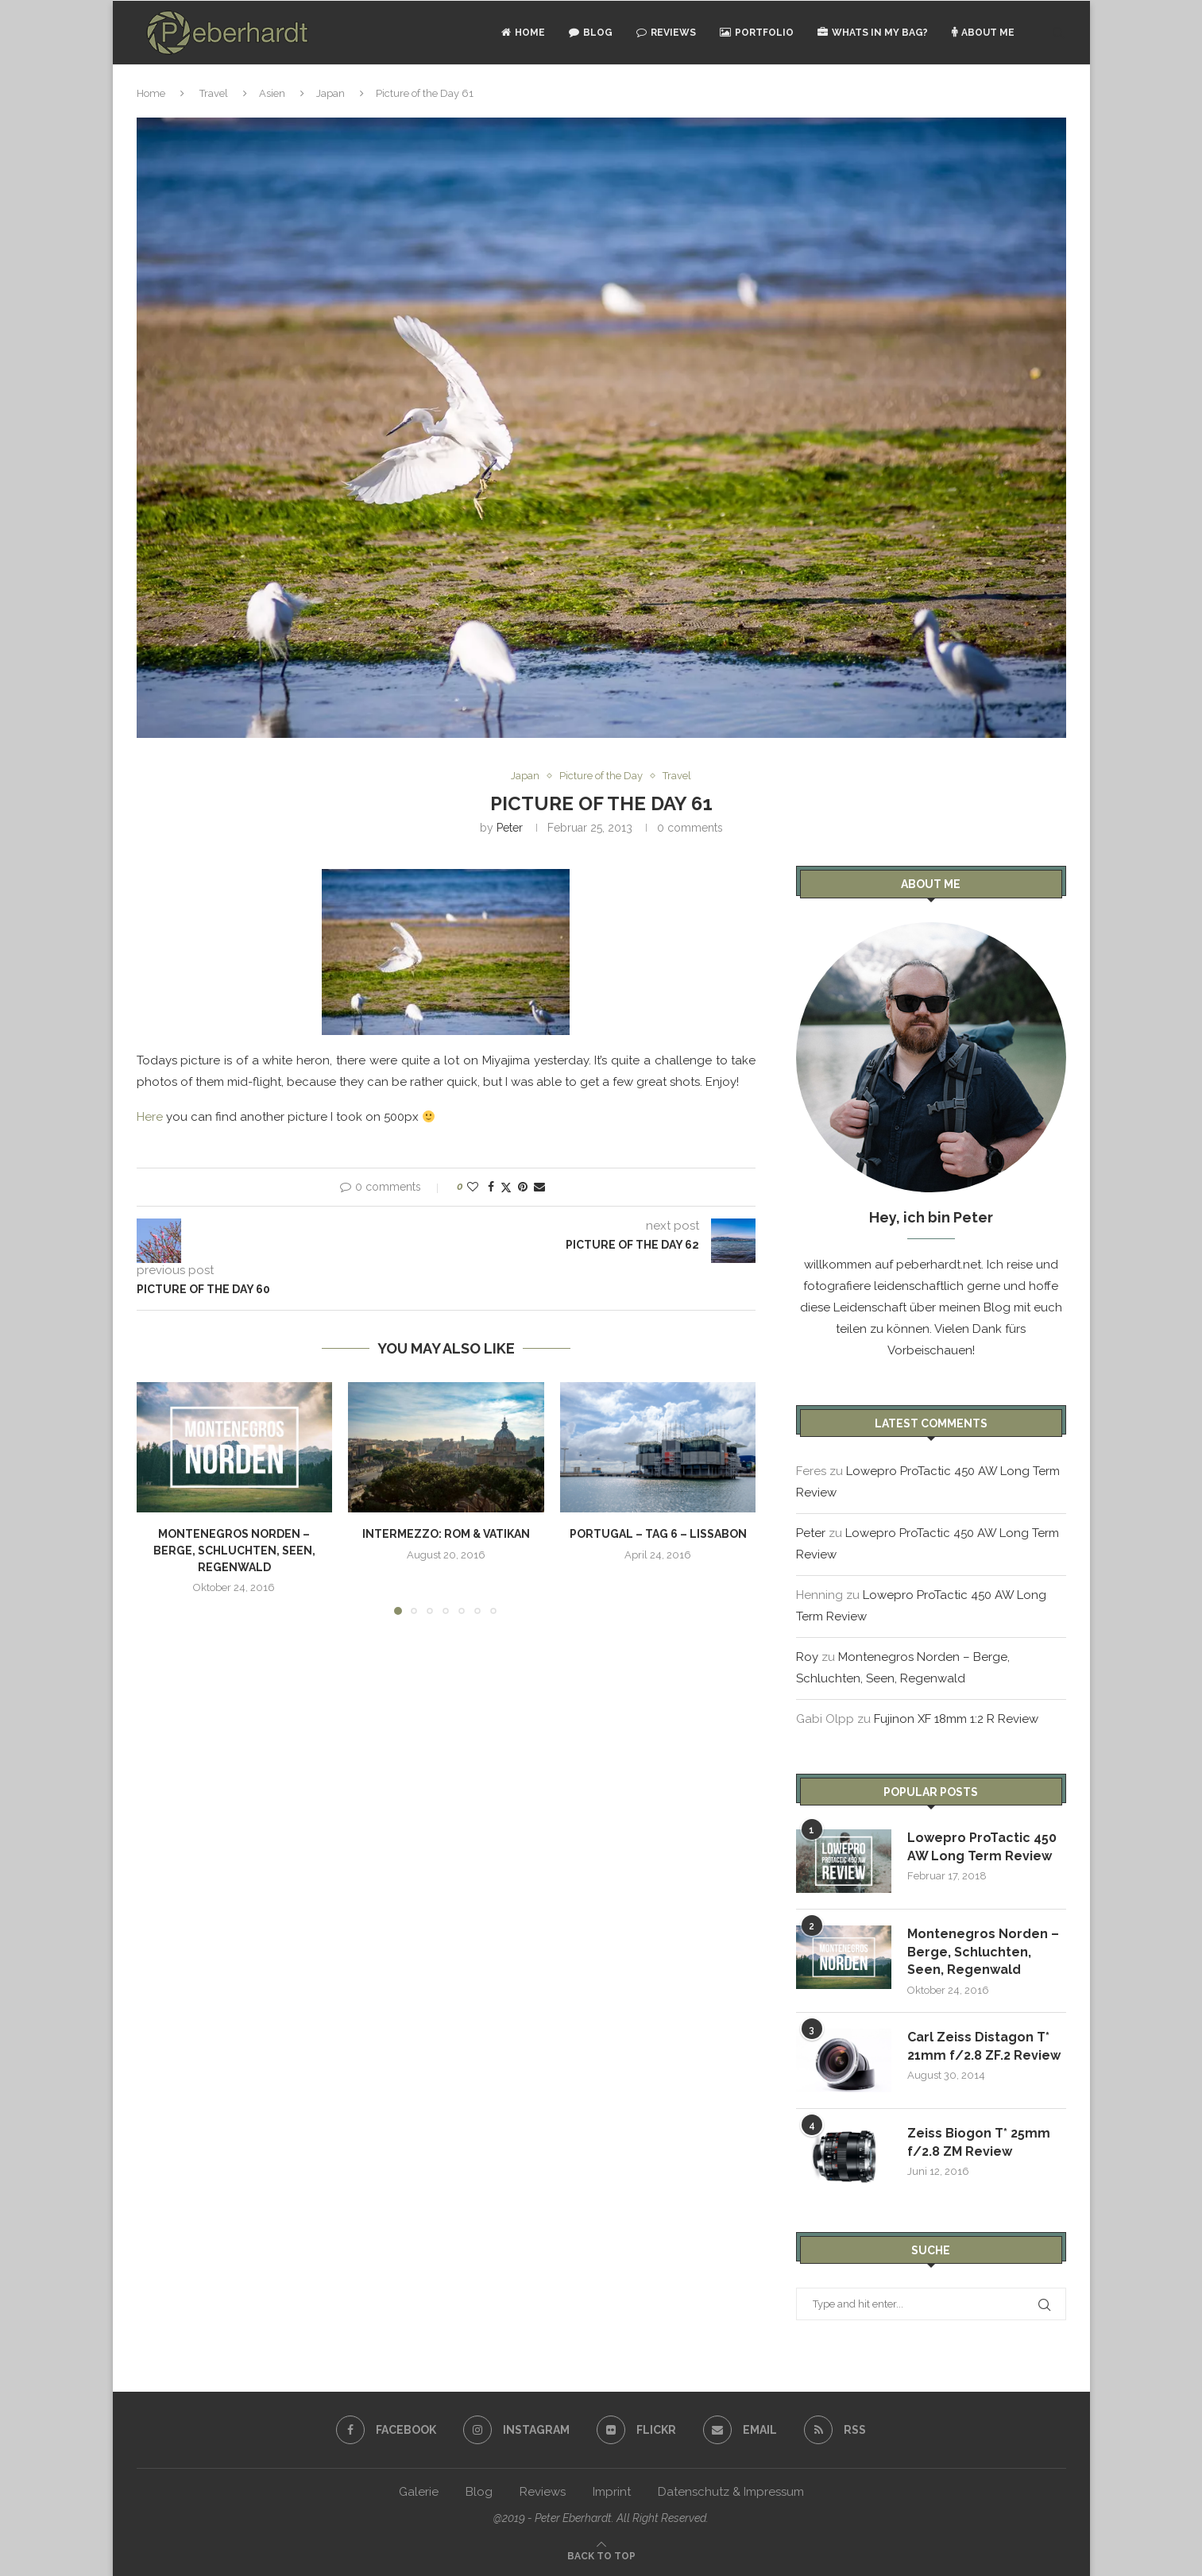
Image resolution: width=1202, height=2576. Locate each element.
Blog (591, 32)
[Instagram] (516, 2430)
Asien (272, 93)
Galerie (419, 2492)
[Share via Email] (539, 1186)
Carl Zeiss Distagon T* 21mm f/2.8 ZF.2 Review (984, 2046)
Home (523, 32)
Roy (807, 1657)
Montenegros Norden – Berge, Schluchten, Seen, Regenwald (234, 1550)
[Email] (740, 2430)
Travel (213, 93)
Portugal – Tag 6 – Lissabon (658, 1533)
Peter (510, 827)
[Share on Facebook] (491, 1186)
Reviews (666, 32)
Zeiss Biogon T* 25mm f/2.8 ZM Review (978, 2142)
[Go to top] (601, 2555)
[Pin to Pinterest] (523, 1186)
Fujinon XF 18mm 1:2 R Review (956, 1719)
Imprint (612, 2492)
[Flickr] (636, 2430)
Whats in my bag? (872, 32)
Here (150, 1117)
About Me (983, 32)
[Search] (1058, 32)
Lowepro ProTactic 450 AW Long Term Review (982, 1846)
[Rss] (835, 2430)
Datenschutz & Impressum (731, 2492)
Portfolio (757, 32)
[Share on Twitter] (506, 1187)
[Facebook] (386, 2430)
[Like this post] (472, 1186)
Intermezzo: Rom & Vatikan (446, 1533)
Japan (330, 93)
